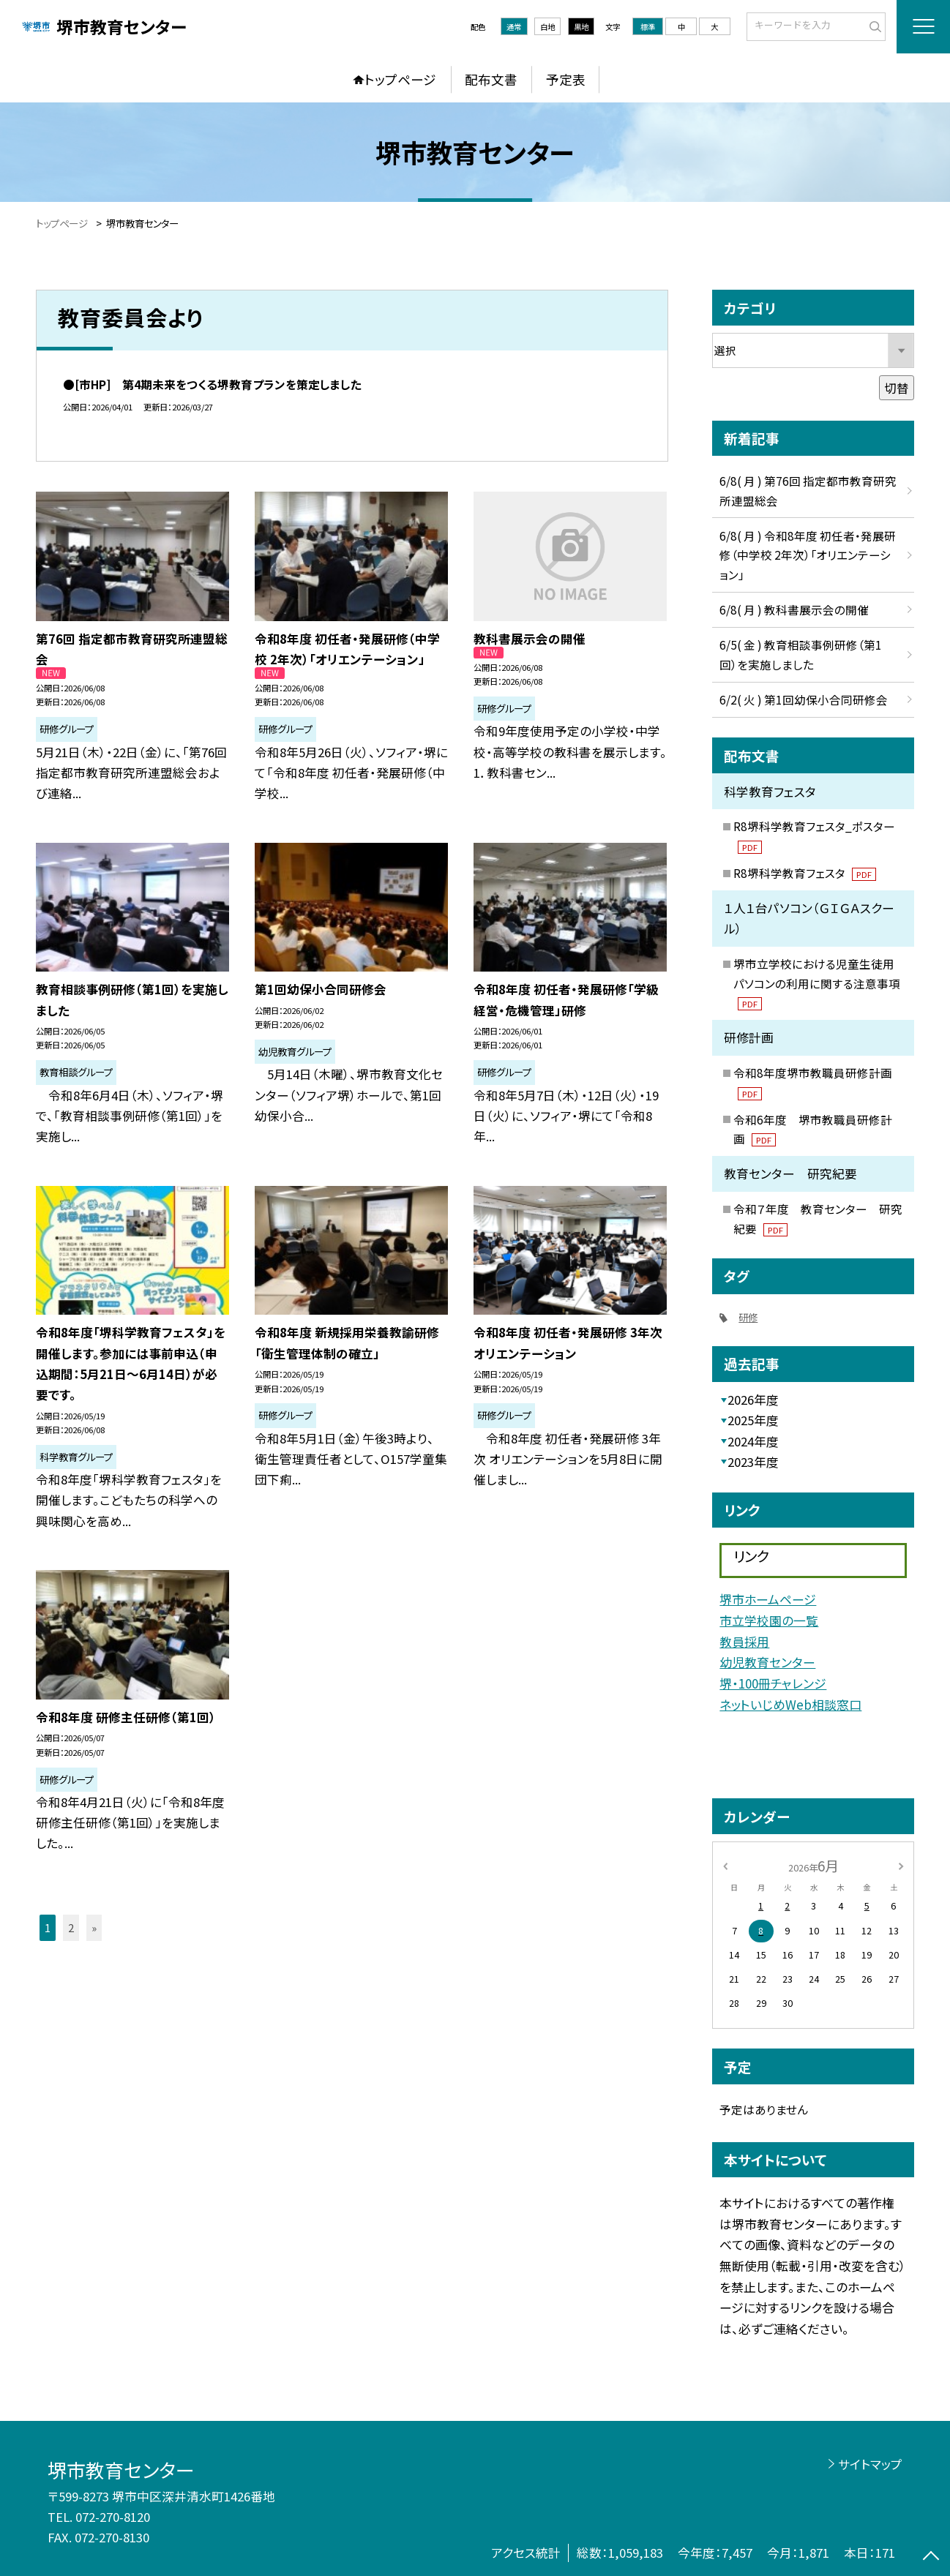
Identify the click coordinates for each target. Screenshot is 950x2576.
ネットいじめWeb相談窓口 (790, 1704)
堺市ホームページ (767, 1599)
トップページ (400, 79)
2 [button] (71, 1927)
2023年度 (753, 1462)
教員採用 (744, 1641)
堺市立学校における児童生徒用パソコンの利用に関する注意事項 (816, 982)
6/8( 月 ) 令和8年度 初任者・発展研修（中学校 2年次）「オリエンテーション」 (807, 554)
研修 (748, 1317)
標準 (647, 26)
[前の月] (725, 1864)
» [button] (94, 1927)
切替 (896, 388)
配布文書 (491, 79)
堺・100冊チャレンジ (772, 1683)
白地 (547, 26)
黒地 (581, 26)
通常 (513, 26)
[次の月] (901, 1864)
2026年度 (753, 1399)
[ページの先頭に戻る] (931, 2557)
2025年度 (753, 1420)
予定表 (566, 79)
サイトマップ (870, 2464)
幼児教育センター (767, 1662)
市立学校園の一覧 (768, 1620)
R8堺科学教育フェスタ (804, 873)
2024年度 (753, 1441)
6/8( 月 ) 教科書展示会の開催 (794, 609)
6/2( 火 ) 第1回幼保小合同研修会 (803, 699)
